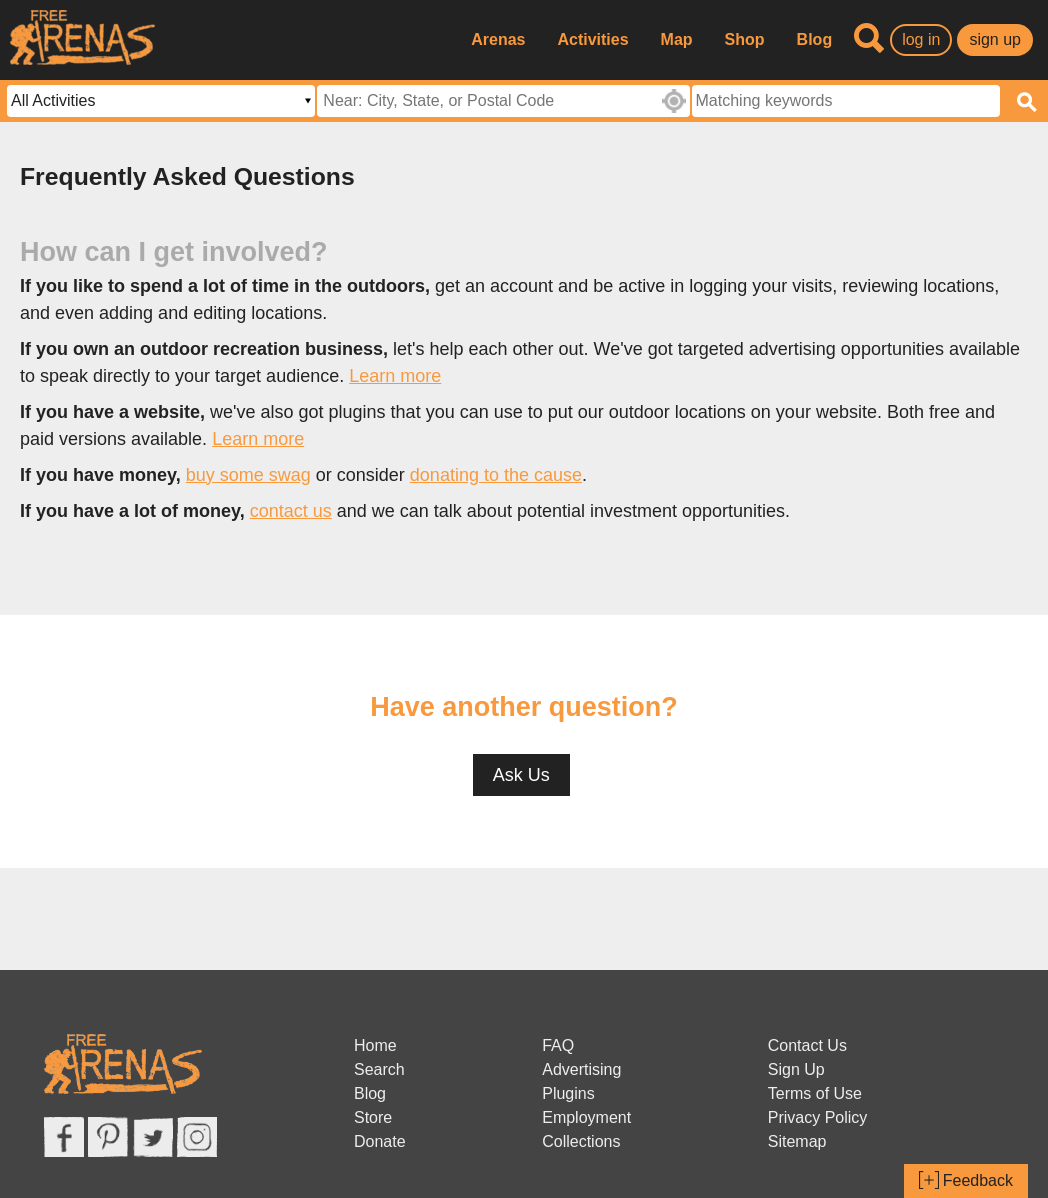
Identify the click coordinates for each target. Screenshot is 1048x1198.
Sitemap (797, 1141)
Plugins (568, 1093)
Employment (586, 1117)
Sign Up (796, 1069)
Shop (745, 39)
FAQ (558, 1045)
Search (379, 1069)
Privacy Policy (818, 1117)
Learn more (395, 376)
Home (375, 1045)
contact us (291, 511)
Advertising (581, 1069)
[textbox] (846, 101)
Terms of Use (815, 1093)
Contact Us (807, 1045)
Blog (815, 39)
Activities (592, 39)
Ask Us (521, 775)
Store (373, 1117)
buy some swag (248, 475)
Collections (581, 1141)
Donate (380, 1141)
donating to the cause (496, 475)
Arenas (498, 39)
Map (677, 39)
